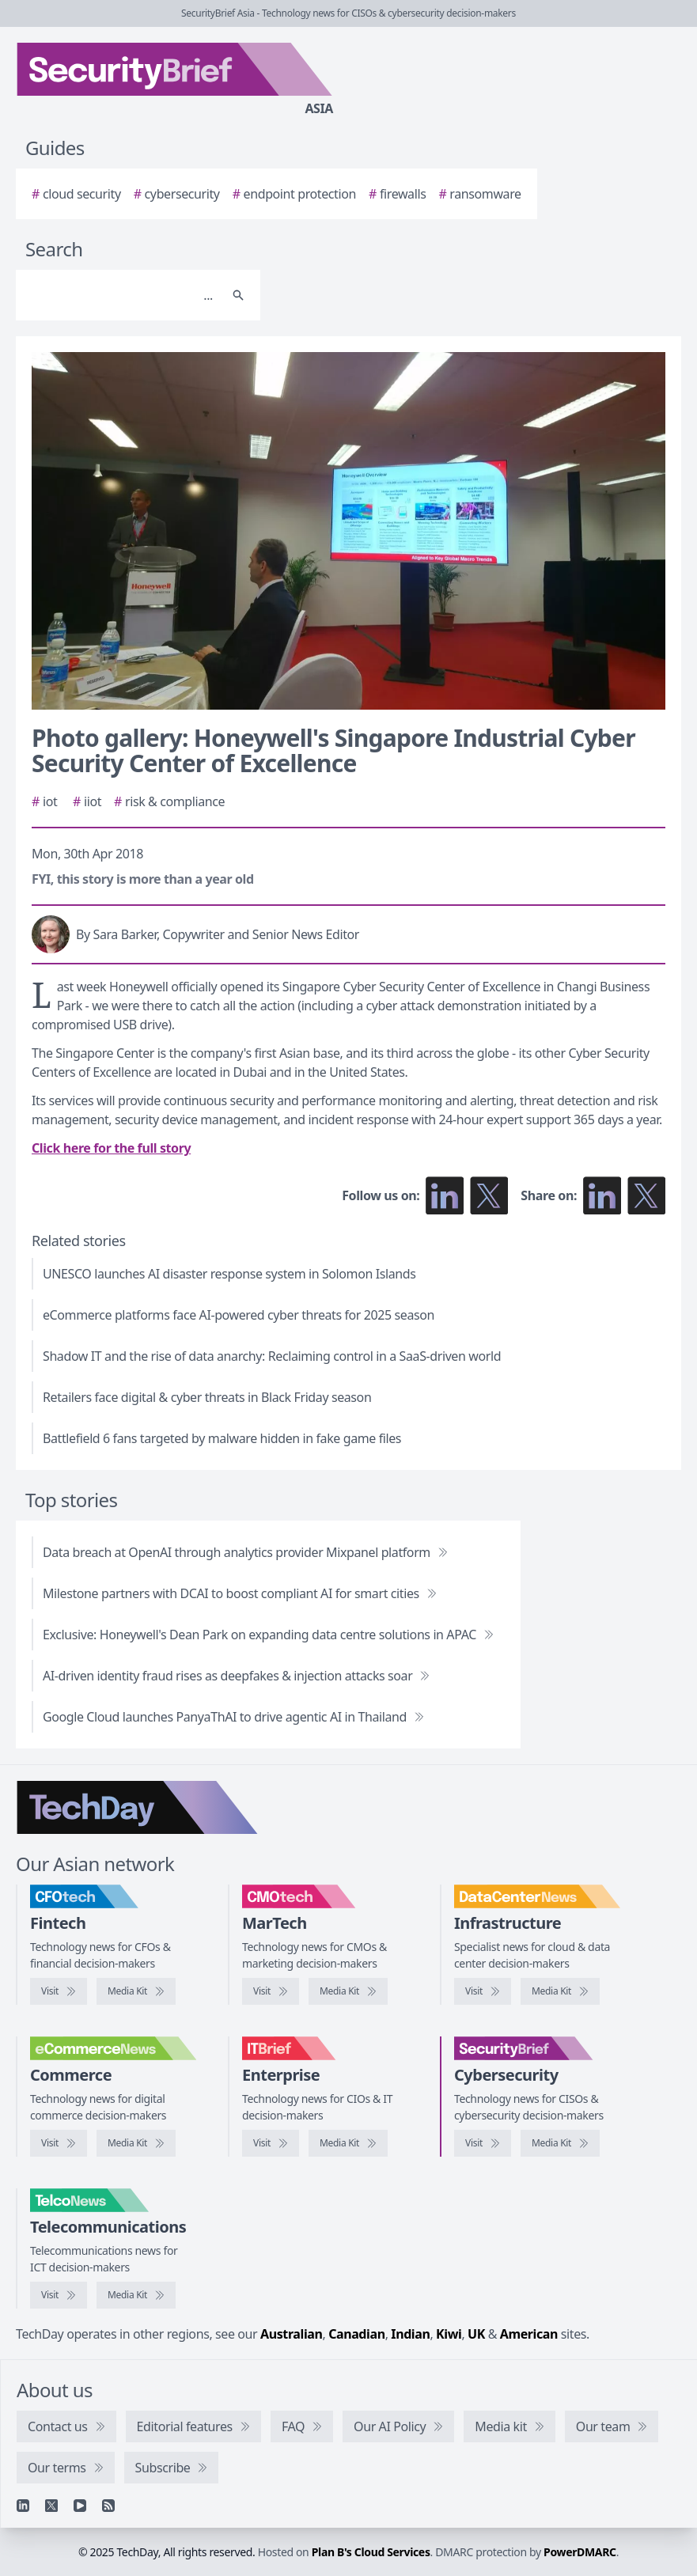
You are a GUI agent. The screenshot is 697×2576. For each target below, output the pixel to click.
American (529, 2334)
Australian (291, 2334)
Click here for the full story (111, 1148)
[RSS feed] (108, 2505)
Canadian (356, 2334)
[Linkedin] (23, 2505)
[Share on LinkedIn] (602, 1195)
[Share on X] (646, 1195)
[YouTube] (80, 2505)
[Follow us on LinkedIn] (445, 1195)
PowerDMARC (580, 2551)
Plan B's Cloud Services (371, 2551)
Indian (410, 2334)
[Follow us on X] (489, 1195)
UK (476, 2334)
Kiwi (448, 2334)
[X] (51, 2505)
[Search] (122, 295)
